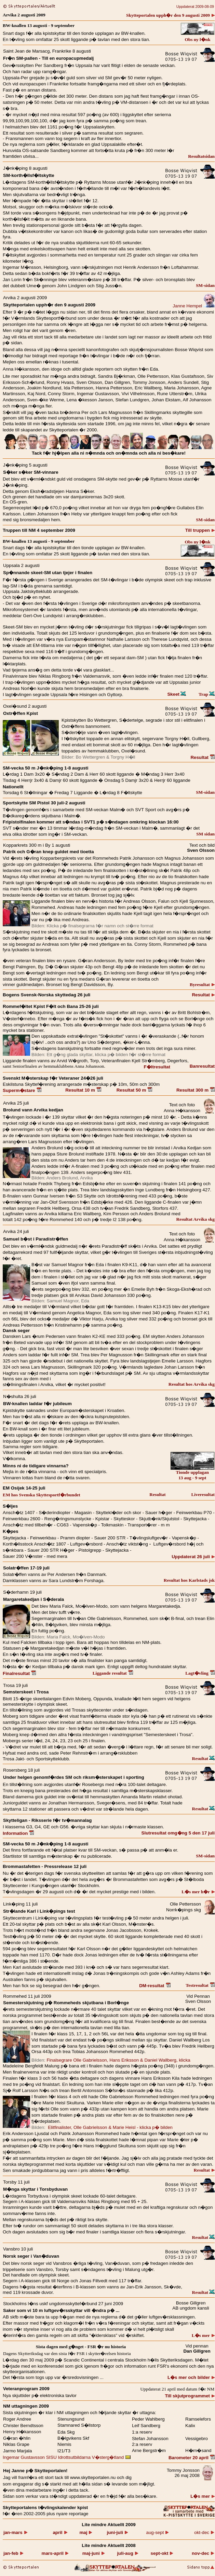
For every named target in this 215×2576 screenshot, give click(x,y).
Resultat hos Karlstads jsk (189, 1580)
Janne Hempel (194, 305)
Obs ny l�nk (197, 39)
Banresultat (202, 1066)
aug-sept (157, 2532)
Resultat (202, 757)
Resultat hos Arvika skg (192, 1384)
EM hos (41, 1494)
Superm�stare (22, 1090)
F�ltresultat (157, 1066)
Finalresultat (19, 1673)
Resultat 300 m (195, 1090)
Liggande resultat (113, 1673)
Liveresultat (203, 1494)
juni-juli (117, 2532)
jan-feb (13, 2553)
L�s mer (203, 2335)
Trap (207, 694)
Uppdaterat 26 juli (193, 1556)
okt (162, 2553)
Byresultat (202, 984)
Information (18, 1833)
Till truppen (200, 530)
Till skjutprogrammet (190, 2395)
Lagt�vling (200, 1673)
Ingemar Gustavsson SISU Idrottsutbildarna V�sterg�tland (67, 2457)
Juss (109, 285)
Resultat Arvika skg (195, 1219)
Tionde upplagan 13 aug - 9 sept (192, 1473)
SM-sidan (205, 285)
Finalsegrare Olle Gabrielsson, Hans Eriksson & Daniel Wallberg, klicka (118, 2060)
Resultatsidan (201, 156)
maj (86, 2532)
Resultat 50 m (134, 1090)
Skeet (176, 694)
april (60, 2532)
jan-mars (15, 2532)
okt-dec (204, 2532)
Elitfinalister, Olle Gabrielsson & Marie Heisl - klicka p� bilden (110, 2127)
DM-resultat (154, 1985)
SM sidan (205, 833)
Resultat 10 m (83, 1090)
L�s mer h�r (198, 1891)
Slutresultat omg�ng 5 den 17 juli (178, 1833)
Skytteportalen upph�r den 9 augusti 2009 (170, 15)
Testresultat (200, 1985)
